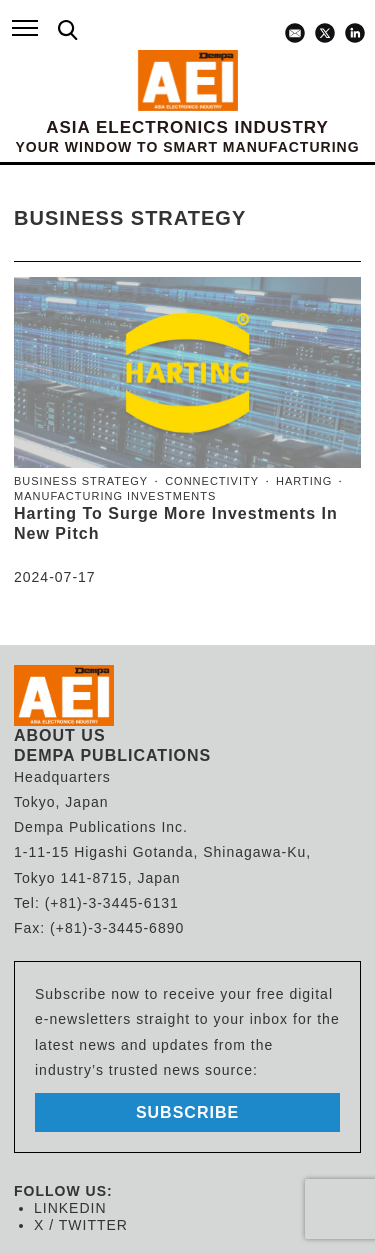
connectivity (212, 481)
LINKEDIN (70, 1208)
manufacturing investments (115, 496)
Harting (304, 481)
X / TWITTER (81, 1225)
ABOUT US (60, 735)
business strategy (81, 481)
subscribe (187, 1112)
